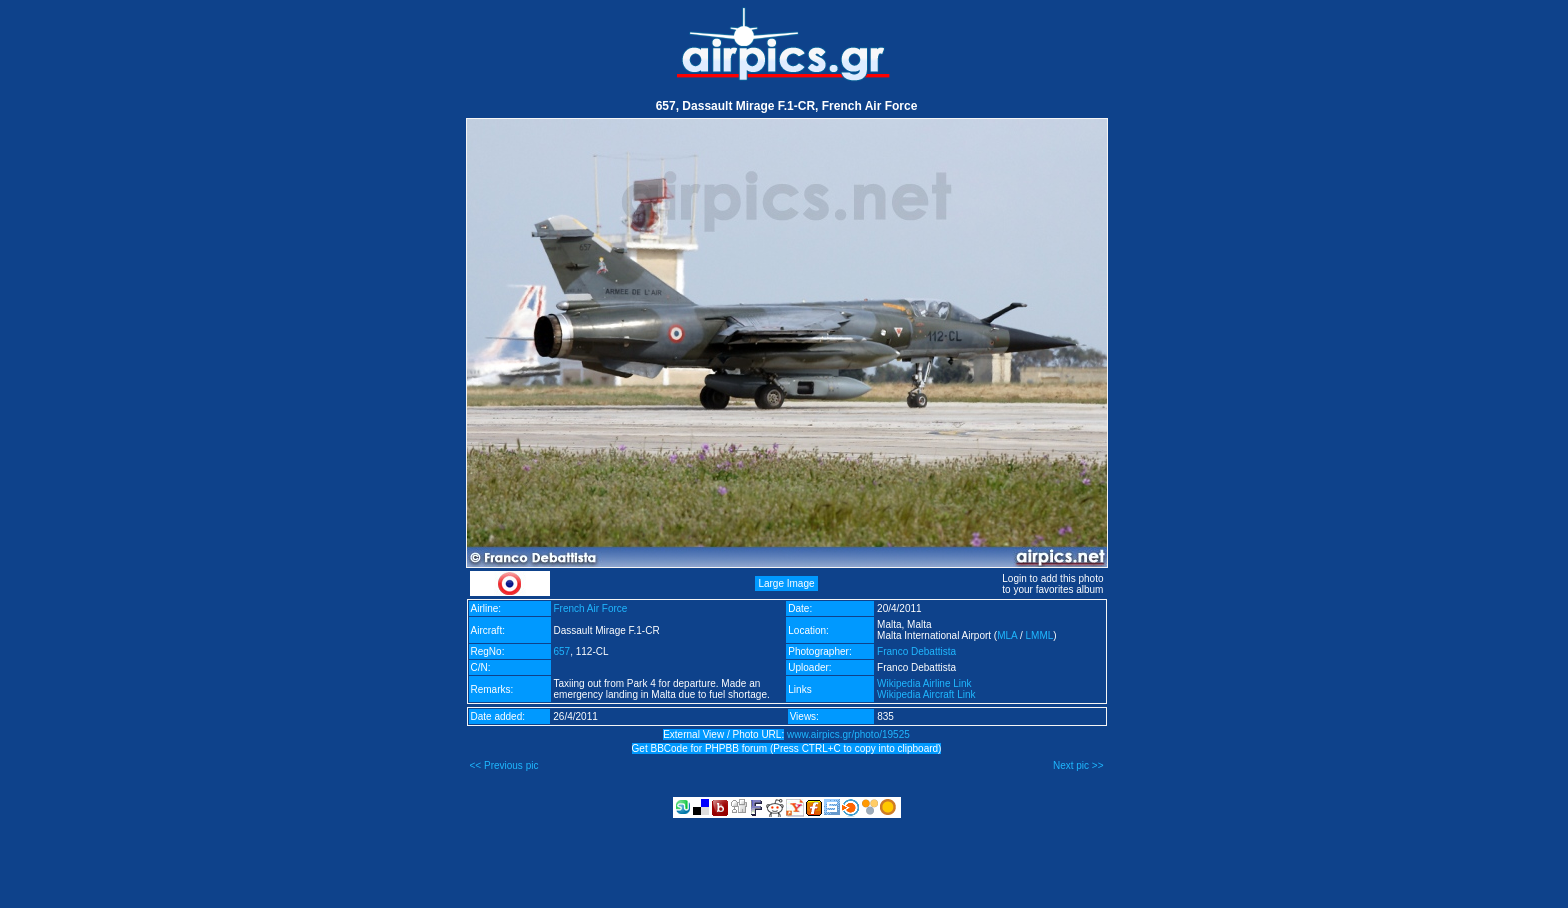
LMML (1040, 635)
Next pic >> (1078, 765)
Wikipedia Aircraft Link (926, 694)
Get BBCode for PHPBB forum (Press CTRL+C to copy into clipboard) (787, 748)
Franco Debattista (916, 651)
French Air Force (591, 608)
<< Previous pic (504, 765)
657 (562, 651)
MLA (1007, 635)
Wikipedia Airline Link (924, 683)
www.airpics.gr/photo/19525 (848, 734)
